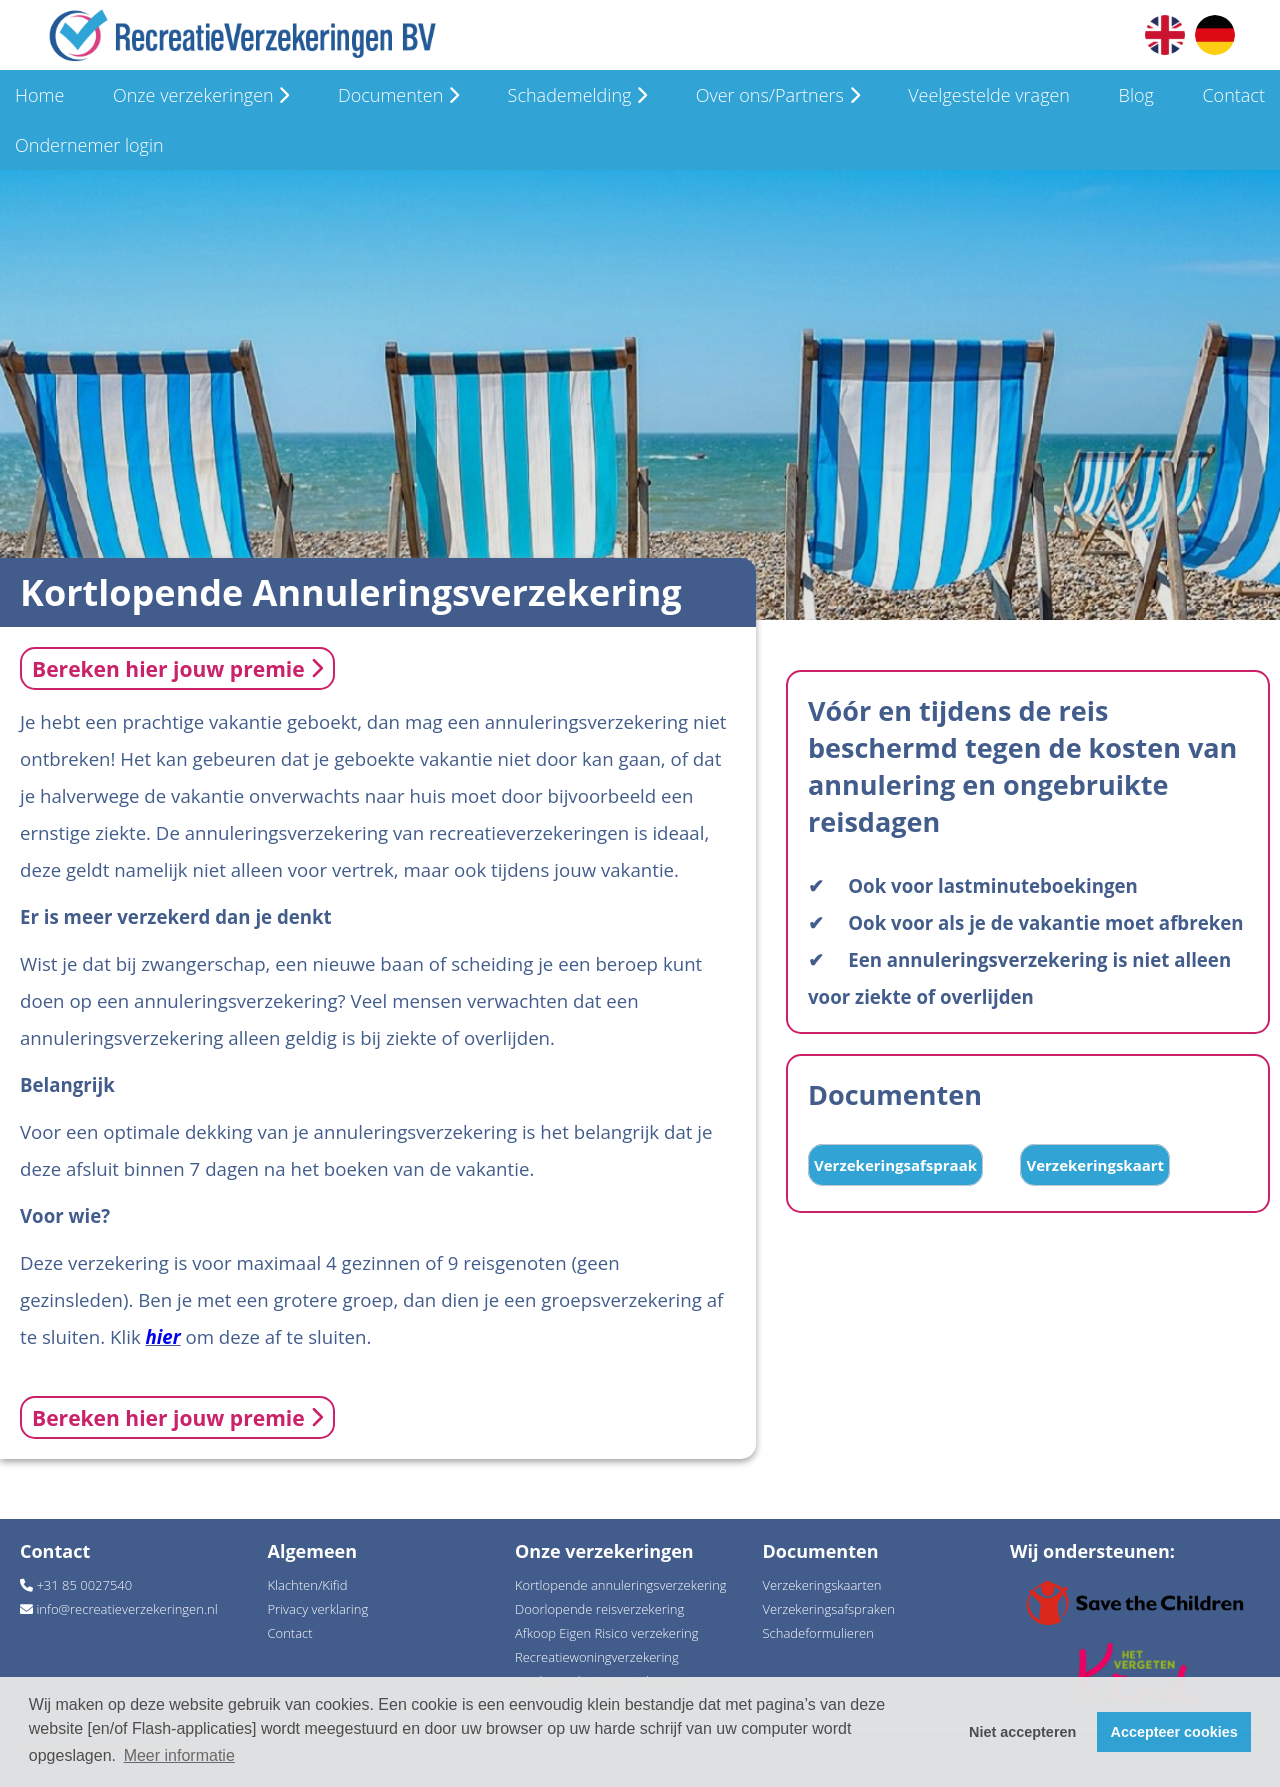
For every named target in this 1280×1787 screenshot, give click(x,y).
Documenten (398, 95)
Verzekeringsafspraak (895, 1165)
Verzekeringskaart (1095, 1165)
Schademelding (577, 95)
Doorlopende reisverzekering (599, 1609)
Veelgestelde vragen (989, 95)
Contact (1233, 95)
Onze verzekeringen (201, 95)
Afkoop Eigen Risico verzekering (606, 1633)
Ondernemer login (89, 145)
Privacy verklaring (318, 1609)
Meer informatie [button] (179, 1755)
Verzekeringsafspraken (829, 1609)
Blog (1136, 95)
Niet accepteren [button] (1022, 1732)
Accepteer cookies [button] (1174, 1732)
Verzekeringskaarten (822, 1585)
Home (39, 95)
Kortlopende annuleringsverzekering (621, 1585)
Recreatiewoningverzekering (597, 1657)
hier (163, 1336)
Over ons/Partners (778, 95)
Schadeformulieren (818, 1633)
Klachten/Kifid (308, 1585)
